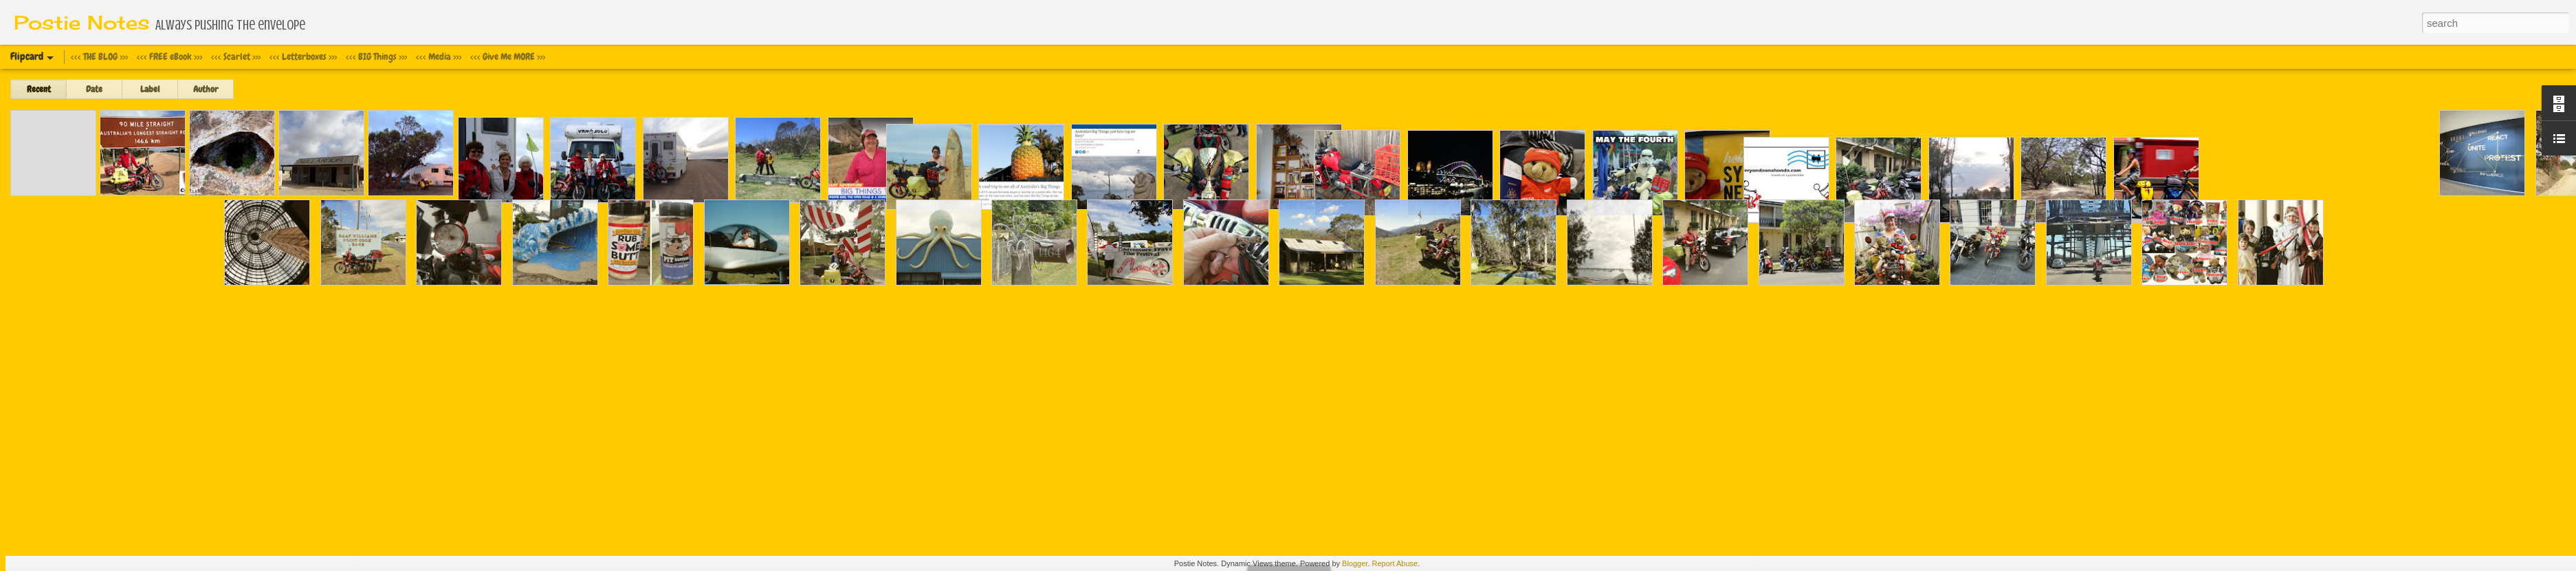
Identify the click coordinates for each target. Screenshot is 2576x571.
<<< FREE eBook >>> (169, 56)
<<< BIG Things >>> (376, 56)
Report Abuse (1395, 563)
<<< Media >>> (438, 56)
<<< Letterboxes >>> (303, 56)
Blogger (1354, 563)
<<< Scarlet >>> (236, 56)
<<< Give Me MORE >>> (507, 56)
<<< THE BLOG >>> (99, 56)
